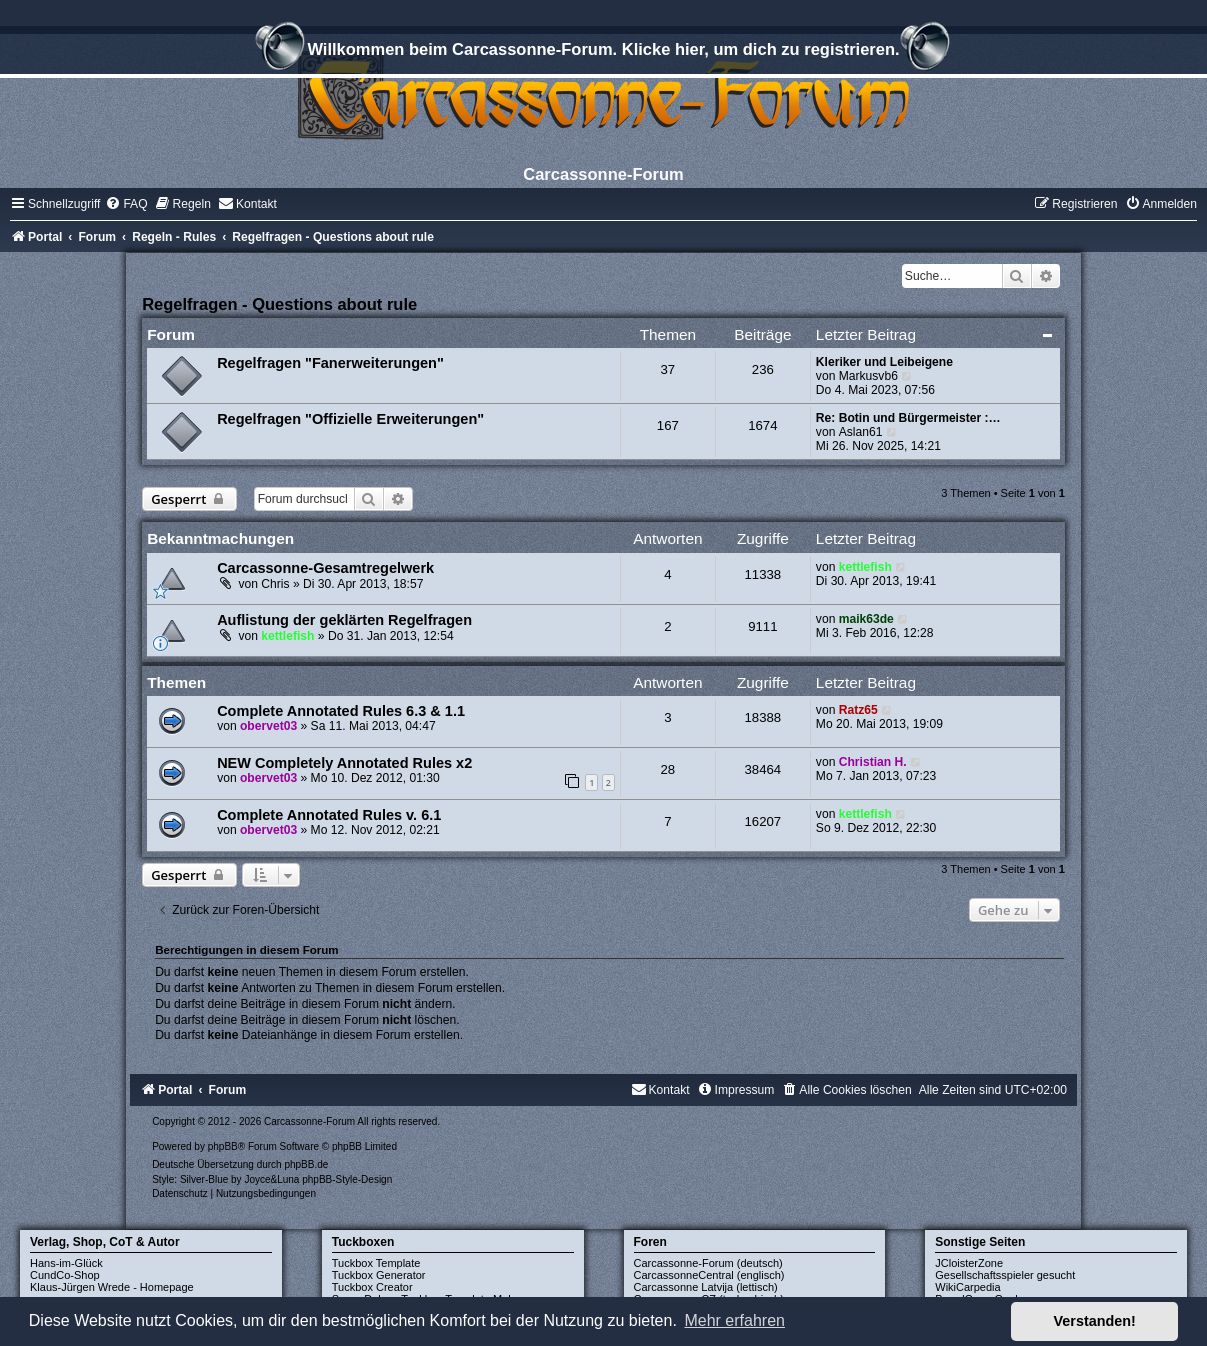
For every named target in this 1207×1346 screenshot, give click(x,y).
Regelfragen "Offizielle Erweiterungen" (350, 419)
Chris (275, 584)
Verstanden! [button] (1095, 1321)
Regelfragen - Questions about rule (279, 304)
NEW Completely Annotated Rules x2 (344, 763)
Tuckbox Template (376, 1263)
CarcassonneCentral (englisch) (709, 1275)
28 (668, 769)
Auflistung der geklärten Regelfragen (344, 620)
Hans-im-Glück (66, 1263)
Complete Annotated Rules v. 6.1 (329, 815)
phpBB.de (306, 1164)
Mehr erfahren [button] (734, 1320)
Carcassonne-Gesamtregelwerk (325, 568)
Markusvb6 (868, 376)
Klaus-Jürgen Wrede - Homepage (112, 1287)
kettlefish (865, 567)
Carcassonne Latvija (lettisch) (706, 1287)
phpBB (223, 1146)
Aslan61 (861, 432)
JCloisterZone (969, 1263)
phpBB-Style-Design (347, 1179)
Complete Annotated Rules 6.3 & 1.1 (341, 711)
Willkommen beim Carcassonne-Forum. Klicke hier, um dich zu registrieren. (603, 52)
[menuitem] (126, 204)
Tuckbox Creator (372, 1287)
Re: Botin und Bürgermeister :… (908, 418)
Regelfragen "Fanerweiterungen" (330, 363)
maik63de (866, 619)
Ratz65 (858, 710)
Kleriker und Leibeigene (884, 362)
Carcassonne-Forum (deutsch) (708, 1263)
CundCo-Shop (65, 1275)
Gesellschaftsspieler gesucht (1005, 1275)
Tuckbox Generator (379, 1275)
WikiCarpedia (967, 1287)
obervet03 (268, 726)
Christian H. (873, 762)
